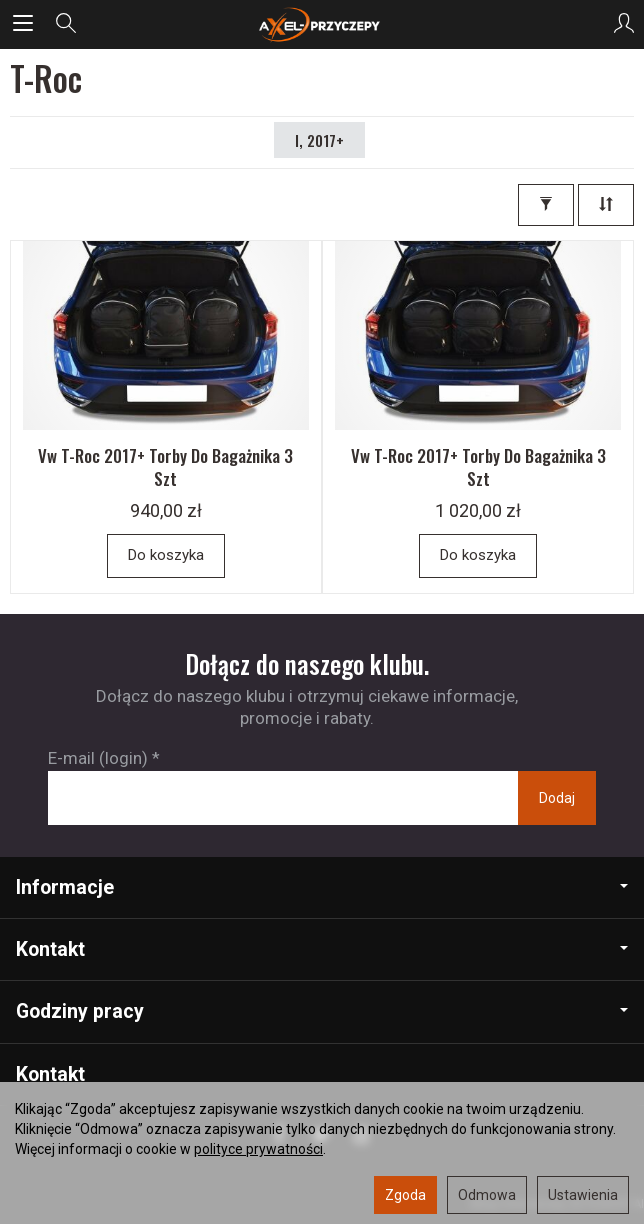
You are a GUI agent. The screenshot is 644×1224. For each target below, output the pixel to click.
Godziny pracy (322, 1011)
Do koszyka (166, 555)
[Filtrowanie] (546, 205)
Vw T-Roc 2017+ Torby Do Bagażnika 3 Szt (165, 467)
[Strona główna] (322, 24)
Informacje (322, 887)
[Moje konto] (624, 24)
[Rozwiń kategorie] (23, 24)
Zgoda (405, 1195)
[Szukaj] (66, 24)
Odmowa (487, 1195)
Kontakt (322, 949)
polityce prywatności (258, 1149)
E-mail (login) (98, 758)
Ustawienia (583, 1195)
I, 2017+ (319, 140)
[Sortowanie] (606, 205)
